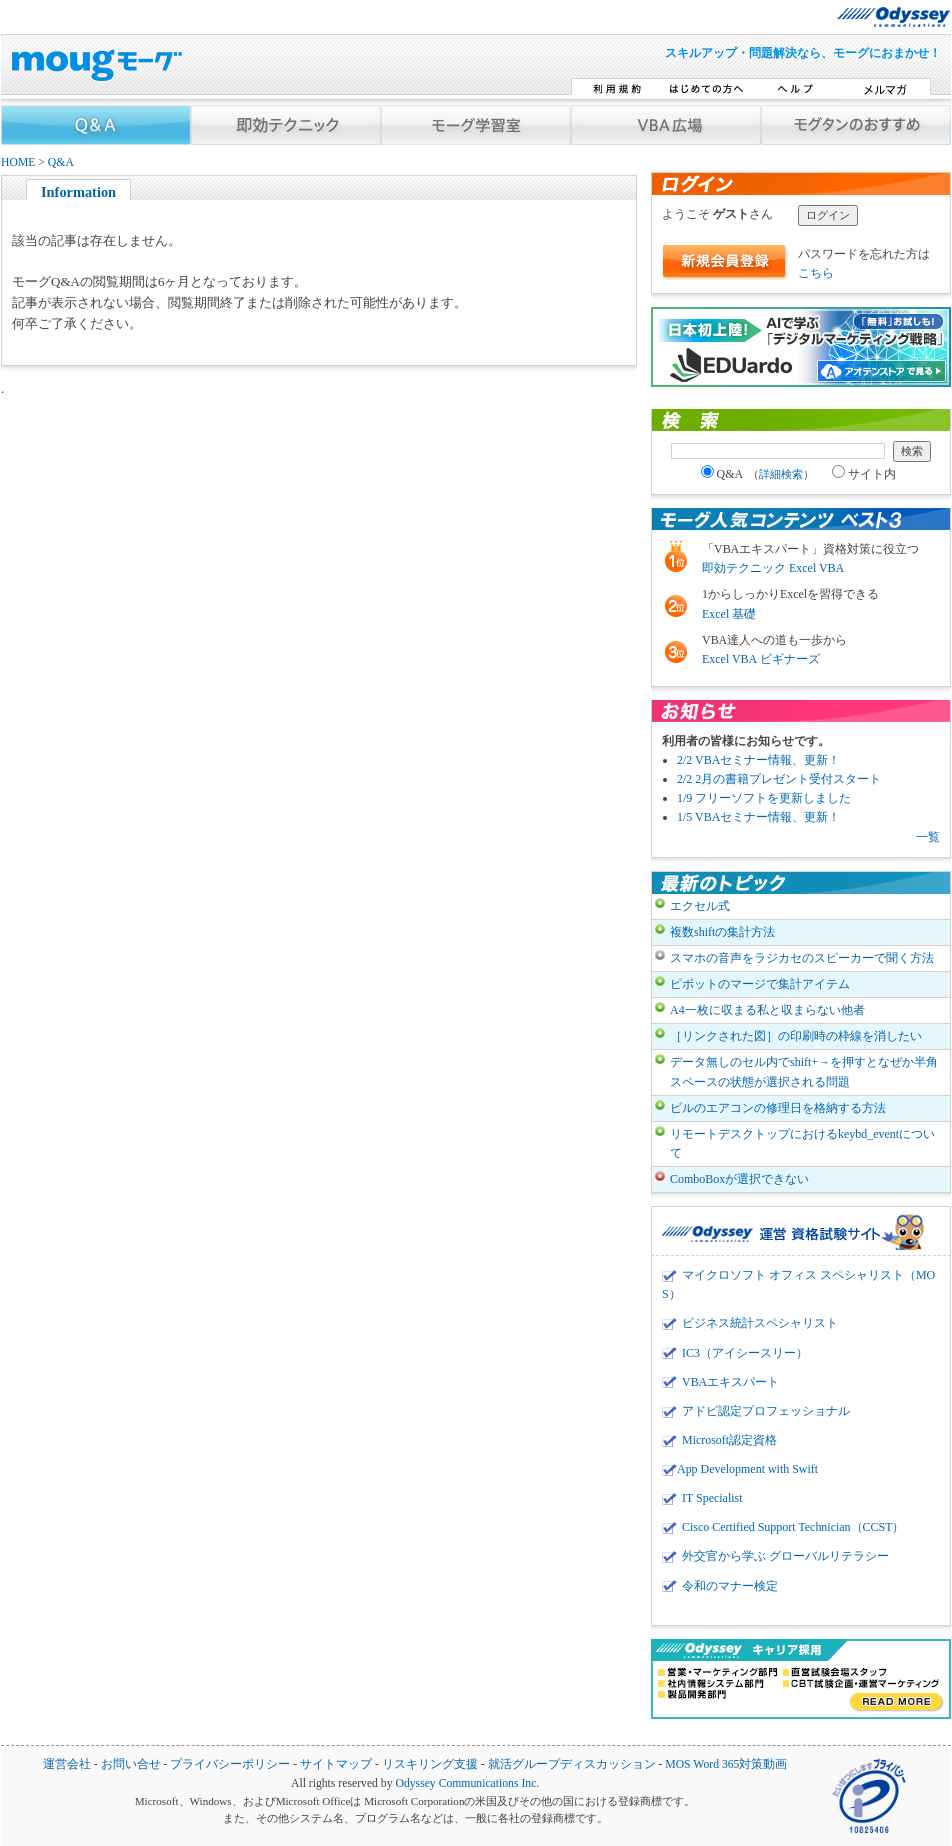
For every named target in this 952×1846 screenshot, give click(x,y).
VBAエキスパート (730, 1382)
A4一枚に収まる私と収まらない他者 (767, 1010)
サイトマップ (336, 1764)
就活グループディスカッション (572, 1764)
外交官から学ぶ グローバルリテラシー (785, 1556)
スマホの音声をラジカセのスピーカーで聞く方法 (802, 958)
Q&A (61, 162)
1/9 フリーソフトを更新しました (764, 798)
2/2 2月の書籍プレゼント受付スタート (779, 779)
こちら (816, 273)
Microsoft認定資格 (729, 1440)
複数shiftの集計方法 (722, 932)
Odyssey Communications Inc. (467, 1783)
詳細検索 (781, 474)
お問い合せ (131, 1764)
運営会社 (67, 1764)
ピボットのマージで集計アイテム (760, 984)
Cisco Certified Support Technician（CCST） (793, 1527)
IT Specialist (712, 1498)
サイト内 (864, 474)
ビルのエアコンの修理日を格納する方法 (778, 1108)
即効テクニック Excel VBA (773, 568)
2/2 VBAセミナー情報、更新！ (758, 760)
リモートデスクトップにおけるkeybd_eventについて (802, 1143)
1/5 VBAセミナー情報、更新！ (758, 817)
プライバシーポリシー (230, 1764)
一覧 (928, 837)
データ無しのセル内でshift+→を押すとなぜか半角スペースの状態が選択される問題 (804, 1071)
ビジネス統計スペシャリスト (760, 1323)
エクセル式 (700, 906)
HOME (18, 162)
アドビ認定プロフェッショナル (766, 1411)
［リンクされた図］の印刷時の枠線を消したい (796, 1036)
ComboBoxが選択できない (739, 1179)
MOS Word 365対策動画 (726, 1764)
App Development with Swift (747, 1469)
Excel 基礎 (729, 614)
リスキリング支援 (430, 1764)
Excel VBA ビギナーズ (761, 659)
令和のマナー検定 (730, 1586)
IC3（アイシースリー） (745, 1353)
